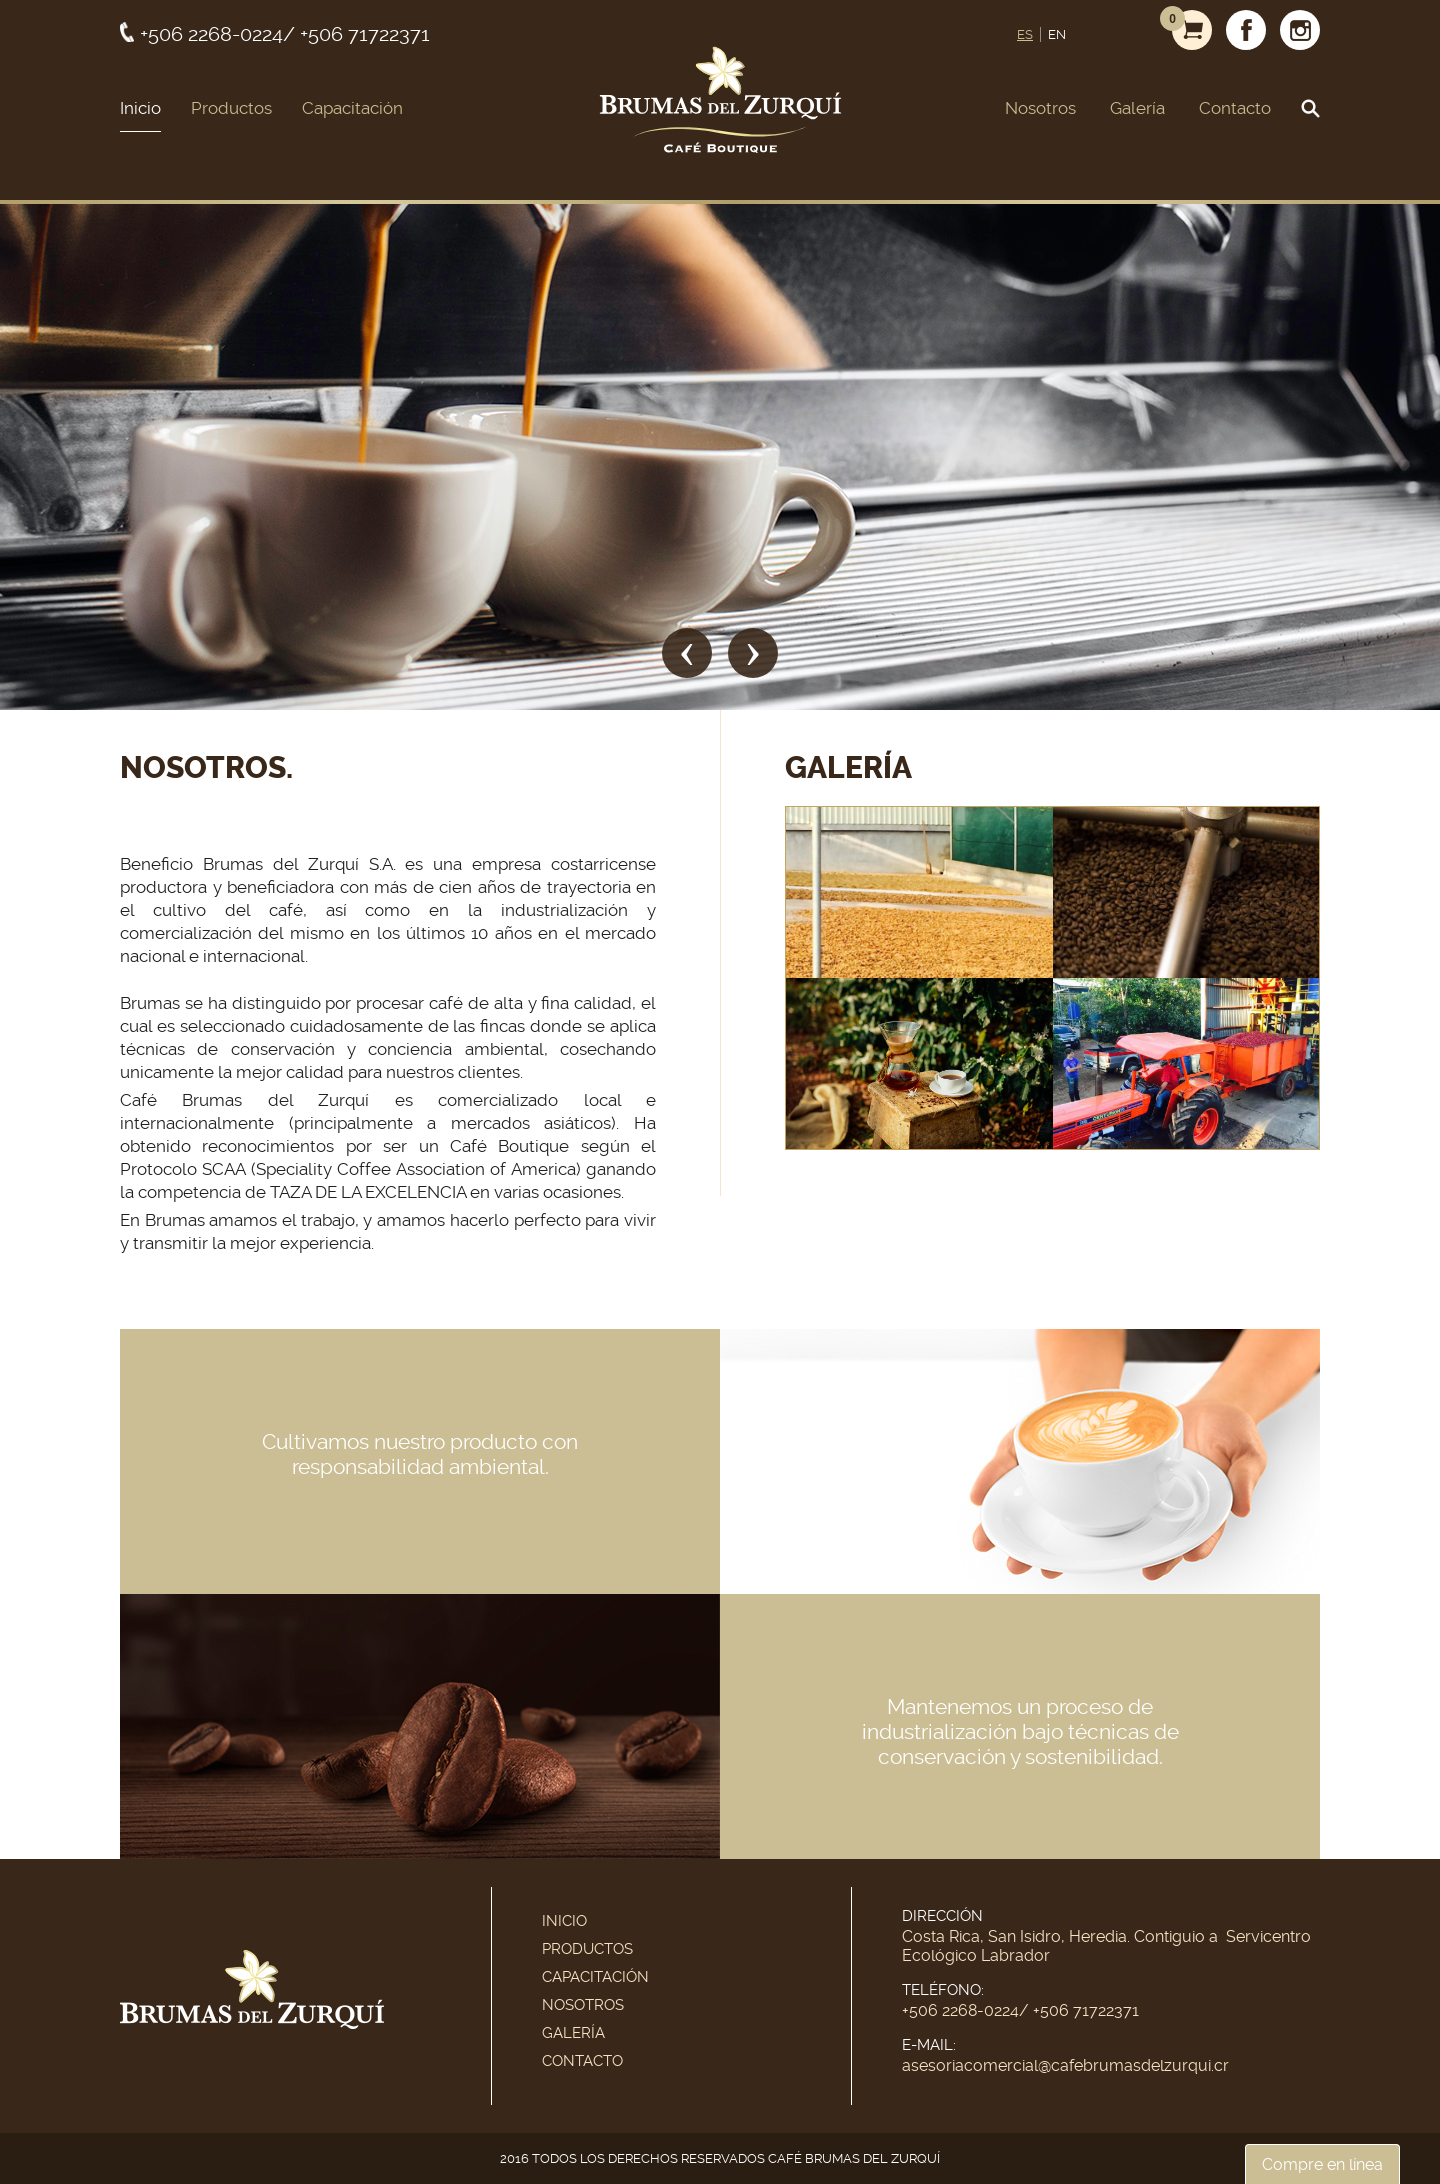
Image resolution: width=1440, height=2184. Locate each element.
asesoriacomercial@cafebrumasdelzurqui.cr (1065, 2065)
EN (1057, 34)
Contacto (1235, 108)
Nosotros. (206, 768)
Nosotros (1040, 108)
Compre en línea (1322, 2164)
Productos (231, 108)
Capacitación (352, 108)
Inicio (140, 108)
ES (1025, 34)
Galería (1137, 108)
